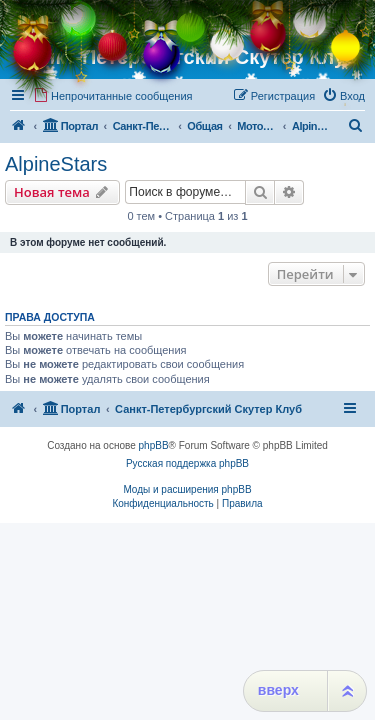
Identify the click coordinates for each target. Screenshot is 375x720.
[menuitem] (113, 96)
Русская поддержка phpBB (187, 463)
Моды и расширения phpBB (187, 489)
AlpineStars (56, 164)
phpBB (154, 445)
